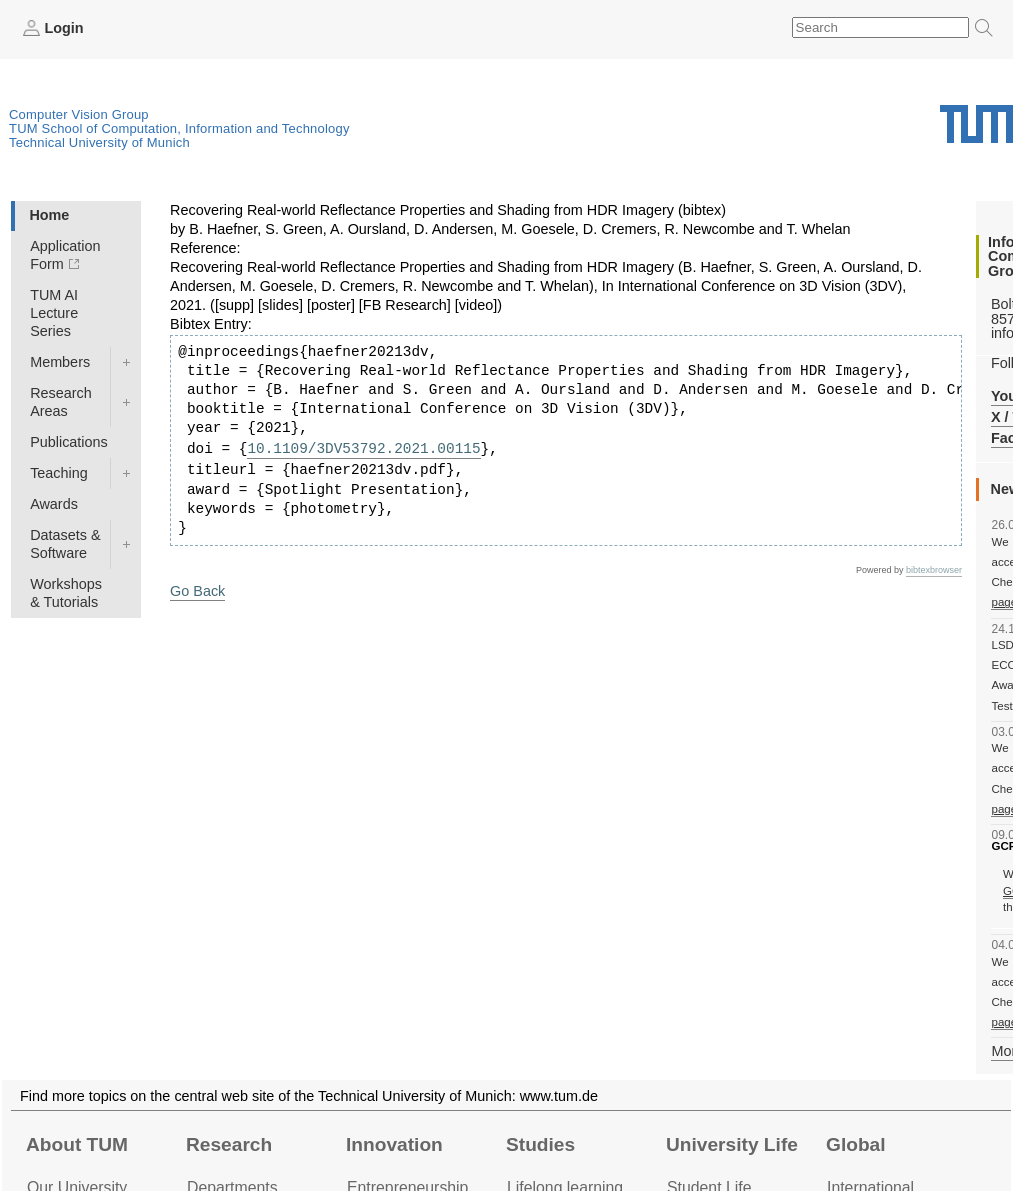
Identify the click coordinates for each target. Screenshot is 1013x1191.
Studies (540, 1144)
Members (60, 362)
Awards (54, 504)
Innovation (394, 1144)
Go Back (197, 591)
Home (49, 215)
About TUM (77, 1144)
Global (856, 1144)
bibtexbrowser (934, 570)
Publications (69, 442)
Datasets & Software (65, 544)
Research (229, 1144)
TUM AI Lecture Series (54, 313)
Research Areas (61, 402)
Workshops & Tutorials (66, 593)
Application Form (65, 255)
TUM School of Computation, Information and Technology (179, 128)
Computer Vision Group (79, 114)
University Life (732, 1144)
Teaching (59, 473)
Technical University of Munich (99, 142)
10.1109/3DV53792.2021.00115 (363, 449)
